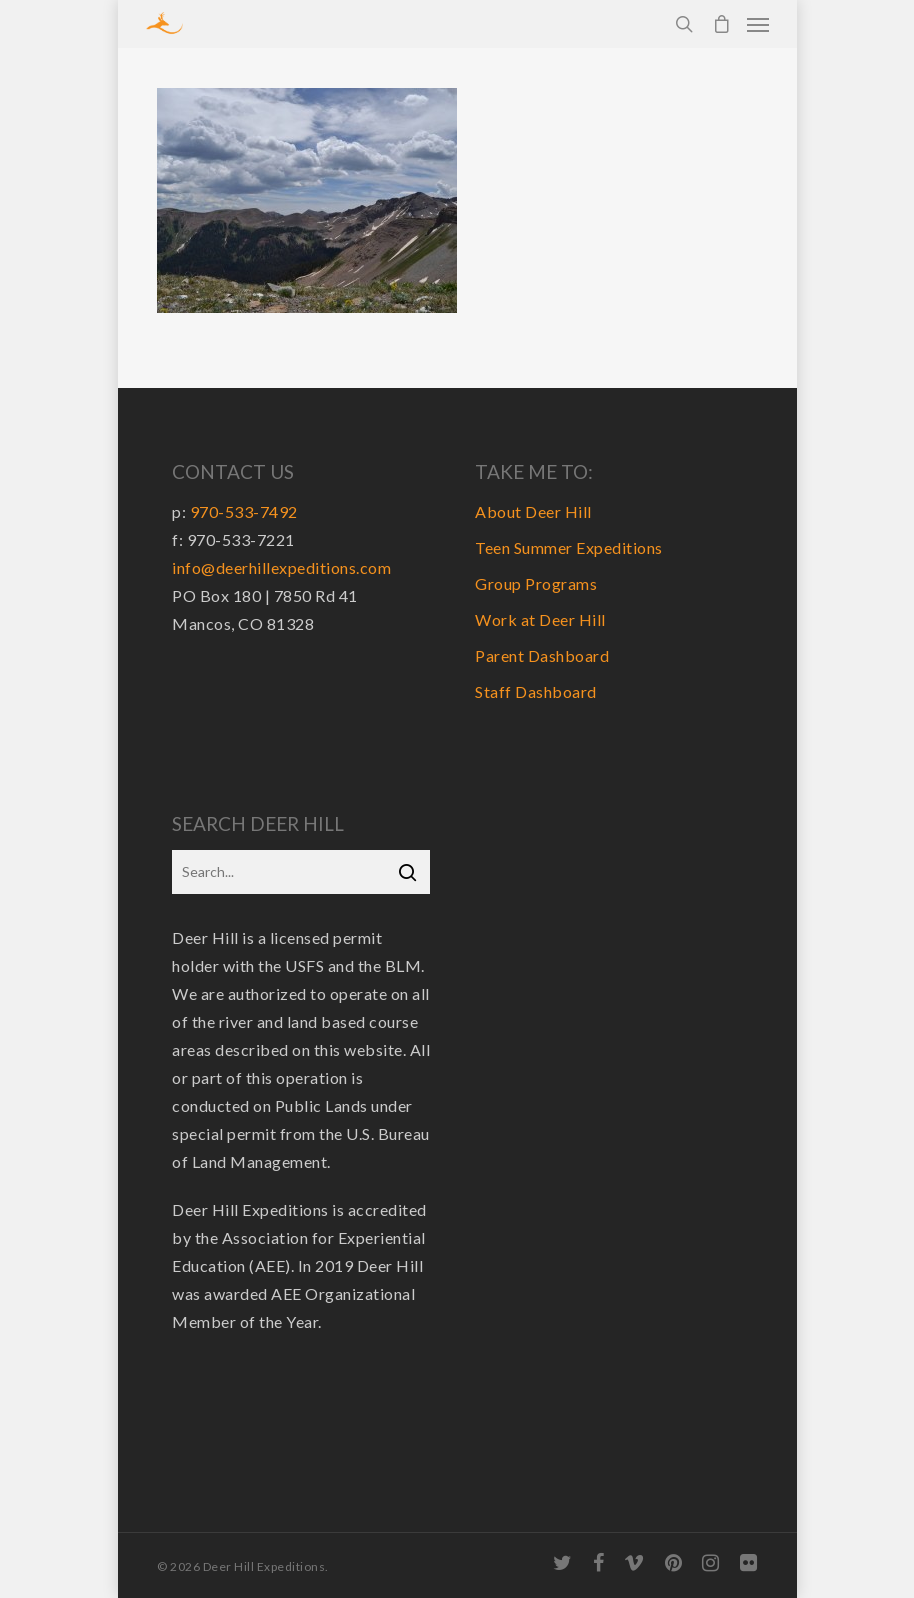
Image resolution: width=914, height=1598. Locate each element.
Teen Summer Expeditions (569, 547)
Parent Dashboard (542, 655)
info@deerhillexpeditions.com (281, 567)
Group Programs (536, 583)
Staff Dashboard (536, 691)
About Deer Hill (533, 511)
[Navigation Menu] (758, 24)
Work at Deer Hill (540, 619)
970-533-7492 (244, 511)
